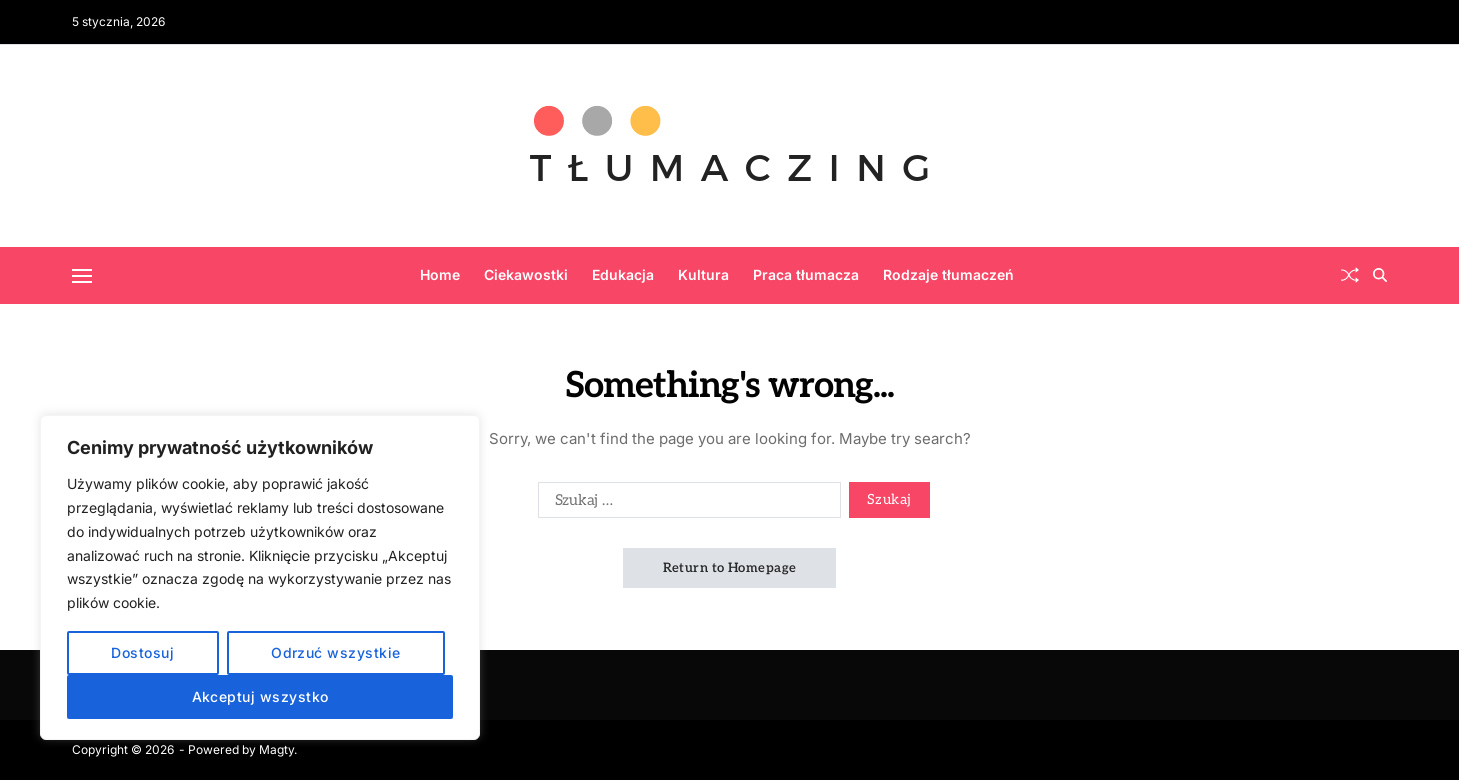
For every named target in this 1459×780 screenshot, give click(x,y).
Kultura (703, 274)
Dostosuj (142, 652)
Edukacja (623, 274)
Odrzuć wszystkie (335, 652)
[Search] (1380, 275)
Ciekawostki (526, 274)
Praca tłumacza (806, 274)
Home (440, 274)
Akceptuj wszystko (260, 696)
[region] (260, 577)
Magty (276, 749)
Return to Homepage (730, 568)
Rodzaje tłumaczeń (948, 274)
